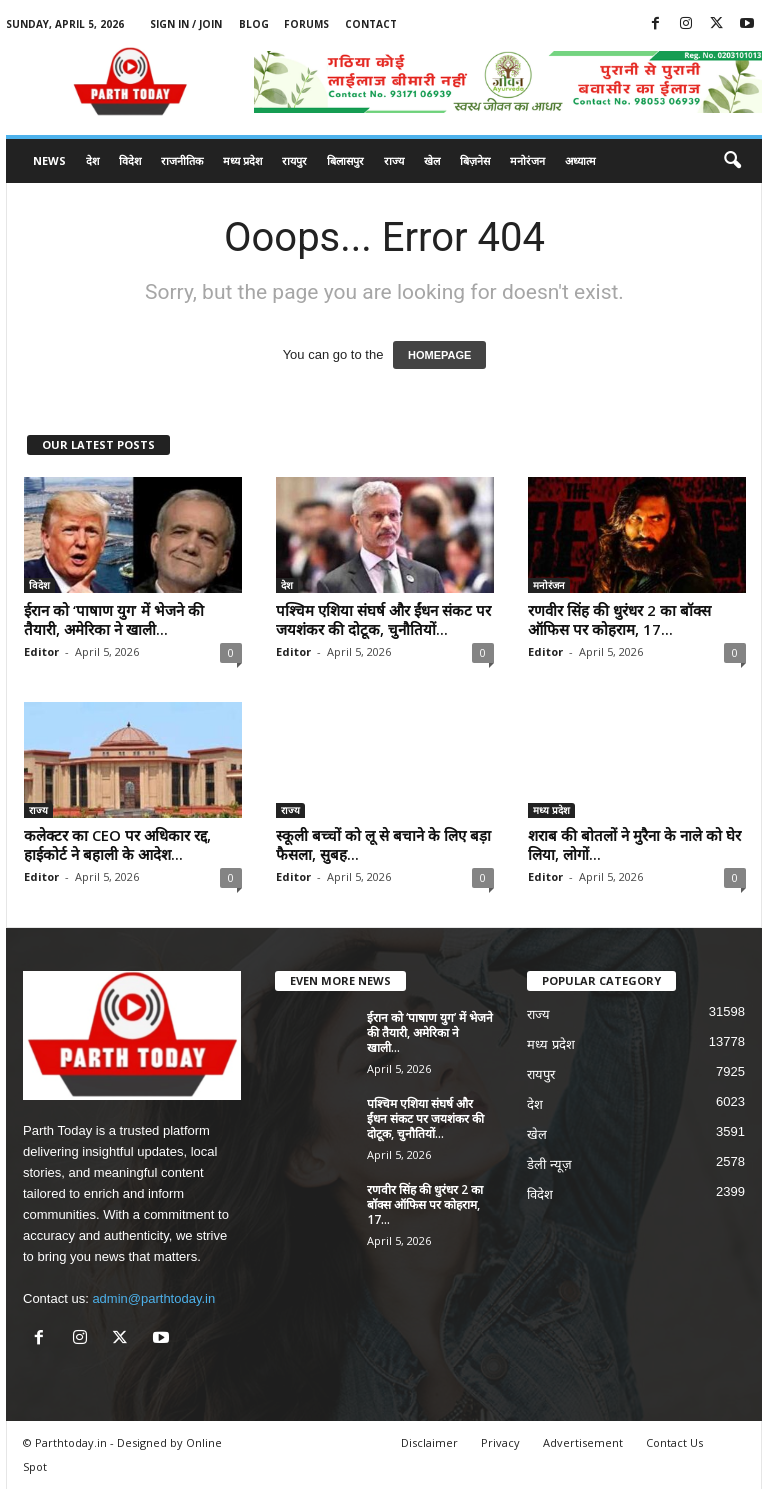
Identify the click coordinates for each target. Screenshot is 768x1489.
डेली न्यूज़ (549, 1164)
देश (92, 160)
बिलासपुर (345, 160)
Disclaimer (429, 1442)
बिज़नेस (475, 160)
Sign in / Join (186, 24)
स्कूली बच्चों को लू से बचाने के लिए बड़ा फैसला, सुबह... (383, 844)
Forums (306, 24)
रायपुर (294, 160)
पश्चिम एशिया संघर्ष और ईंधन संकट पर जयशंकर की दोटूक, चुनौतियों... (383, 619)
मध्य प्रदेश (242, 160)
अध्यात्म (580, 160)
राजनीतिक (182, 160)
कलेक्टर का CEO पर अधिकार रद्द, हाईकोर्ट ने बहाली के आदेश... (117, 844)
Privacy (500, 1442)
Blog (254, 24)
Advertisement (583, 1442)
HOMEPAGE (439, 355)
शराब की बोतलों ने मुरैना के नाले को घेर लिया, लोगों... (634, 844)
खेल (432, 160)
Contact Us (674, 1442)
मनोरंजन (527, 160)
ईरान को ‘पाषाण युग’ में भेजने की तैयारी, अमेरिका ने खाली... (114, 619)
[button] (732, 161)
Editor (41, 651)
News (49, 160)
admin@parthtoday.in (153, 1298)
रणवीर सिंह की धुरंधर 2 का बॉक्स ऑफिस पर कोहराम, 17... (619, 619)
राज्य (394, 160)
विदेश (130, 160)
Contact (371, 24)
